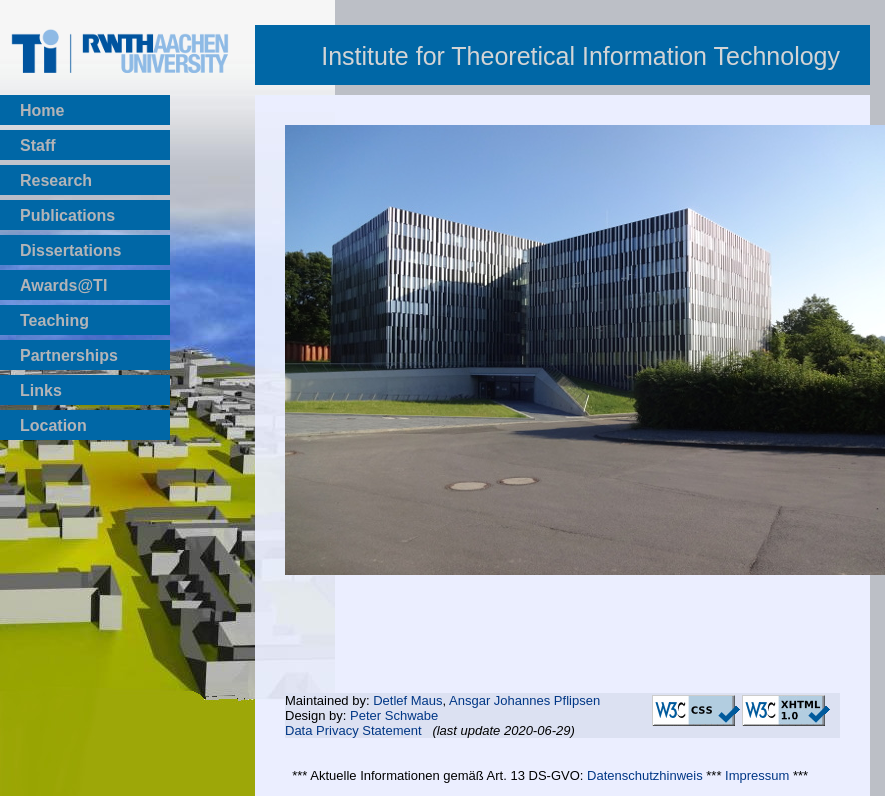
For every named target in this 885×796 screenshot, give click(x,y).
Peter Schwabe (394, 715)
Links (41, 390)
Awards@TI (63, 285)
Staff (38, 145)
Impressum (757, 775)
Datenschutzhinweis (645, 775)
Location (53, 425)
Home (42, 110)
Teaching (54, 320)
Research (56, 180)
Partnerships (69, 355)
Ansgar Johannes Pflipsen (524, 700)
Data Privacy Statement (353, 730)
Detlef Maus (407, 700)
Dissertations (70, 250)
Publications (67, 215)
